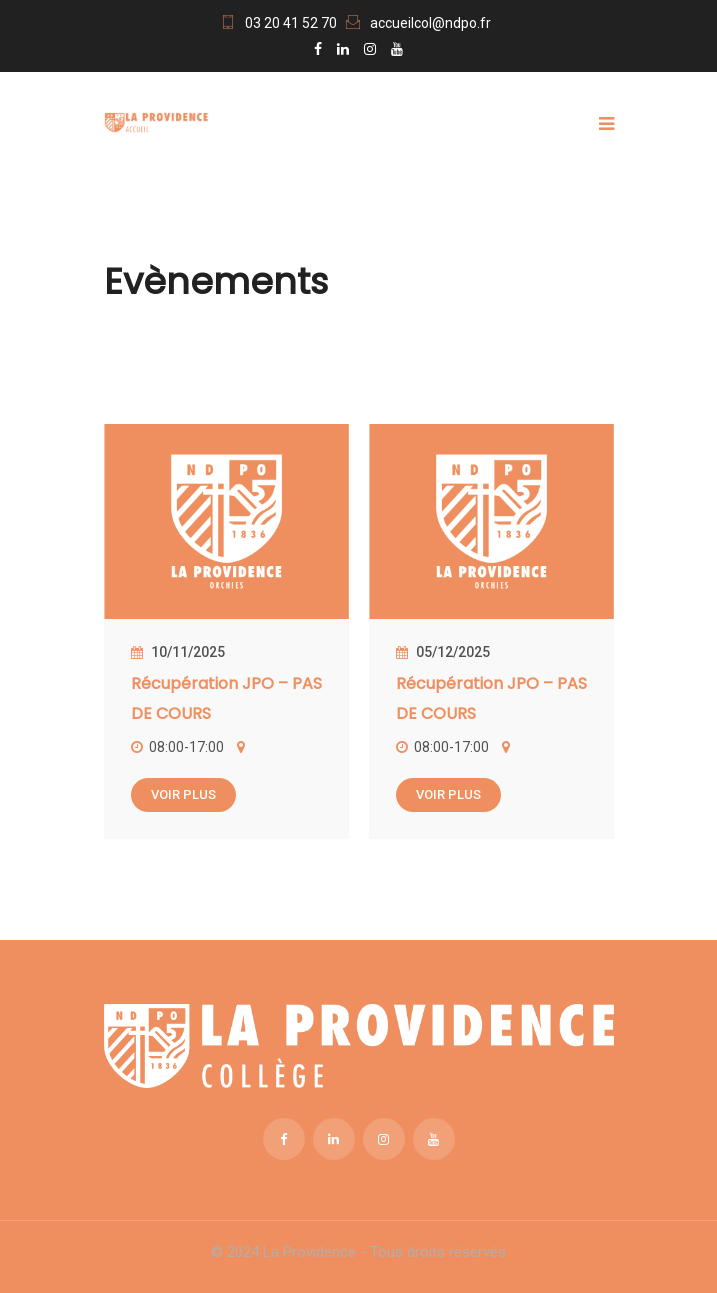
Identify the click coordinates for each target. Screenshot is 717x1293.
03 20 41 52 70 (291, 23)
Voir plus (183, 794)
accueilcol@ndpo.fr (430, 23)
